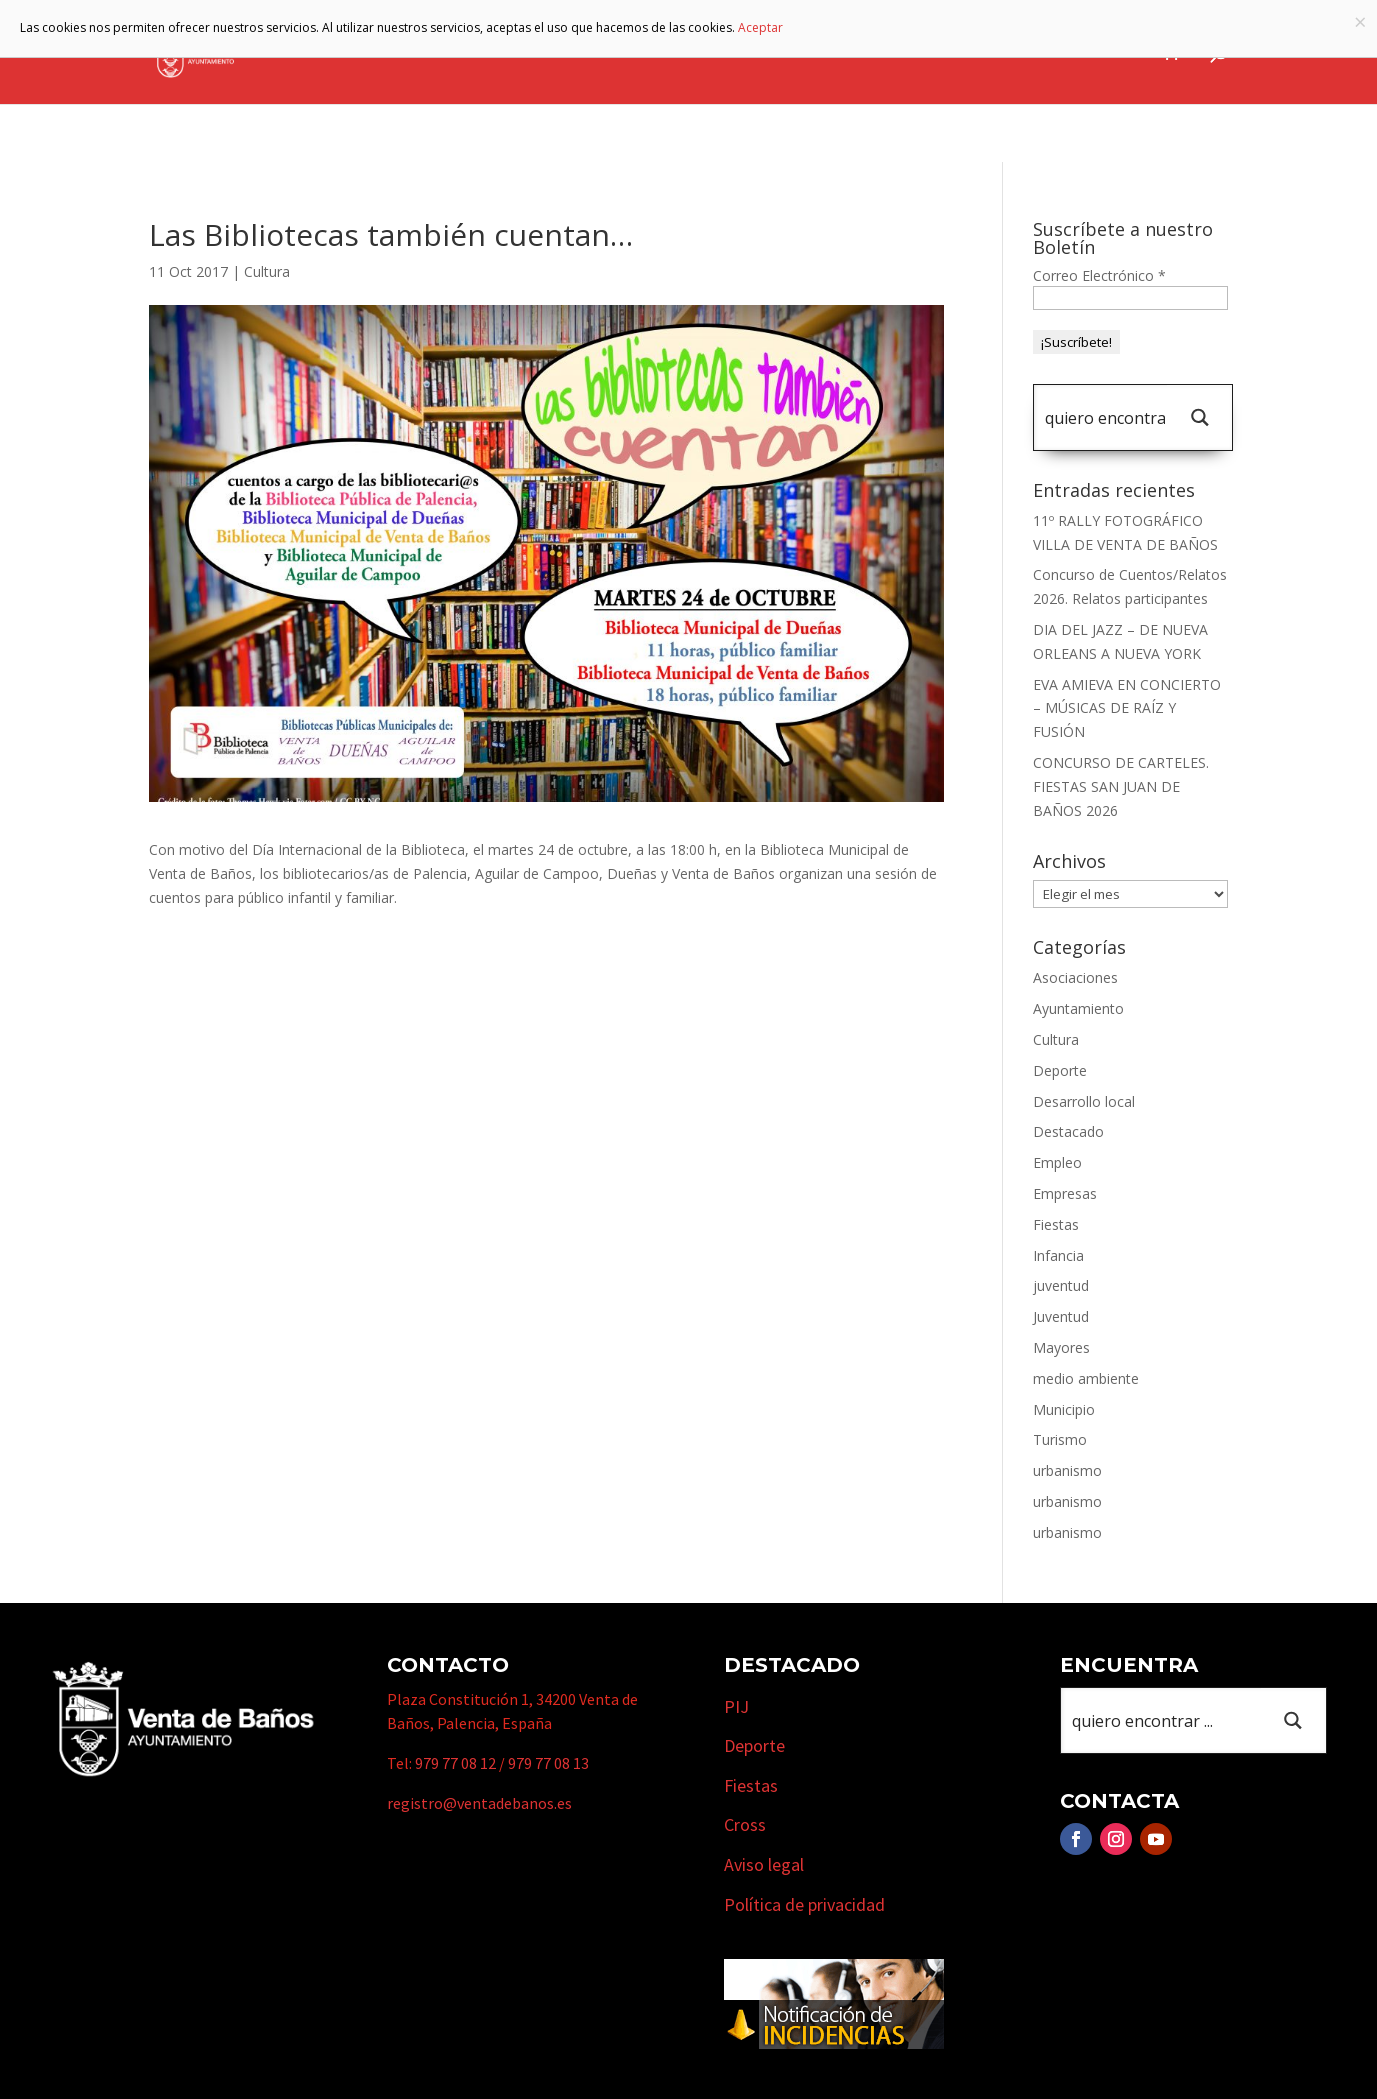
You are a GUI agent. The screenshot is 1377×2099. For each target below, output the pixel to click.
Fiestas (1056, 1224)
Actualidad (1097, 53)
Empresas (899, 53)
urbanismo (1067, 1470)
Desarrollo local (1084, 1101)
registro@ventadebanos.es (479, 1803)
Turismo (789, 53)
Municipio (678, 53)
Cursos (1004, 53)
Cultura (267, 271)
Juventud (1061, 1316)
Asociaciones (1075, 977)
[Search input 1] (1105, 417)
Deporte (1060, 1070)
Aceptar (760, 27)
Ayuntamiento (542, 53)
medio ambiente (1086, 1378)
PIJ (736, 1706)
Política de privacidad (804, 1904)
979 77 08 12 (455, 1763)
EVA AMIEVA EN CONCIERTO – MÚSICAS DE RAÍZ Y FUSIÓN (1127, 708)
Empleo (1057, 1162)
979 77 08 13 (548, 1763)
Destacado (1068, 1131)
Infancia (1058, 1255)
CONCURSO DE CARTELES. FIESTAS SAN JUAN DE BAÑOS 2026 (1121, 786)
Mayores (1061, 1347)
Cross (745, 1824)
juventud (1061, 1285)
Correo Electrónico (1099, 275)
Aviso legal (764, 1864)
